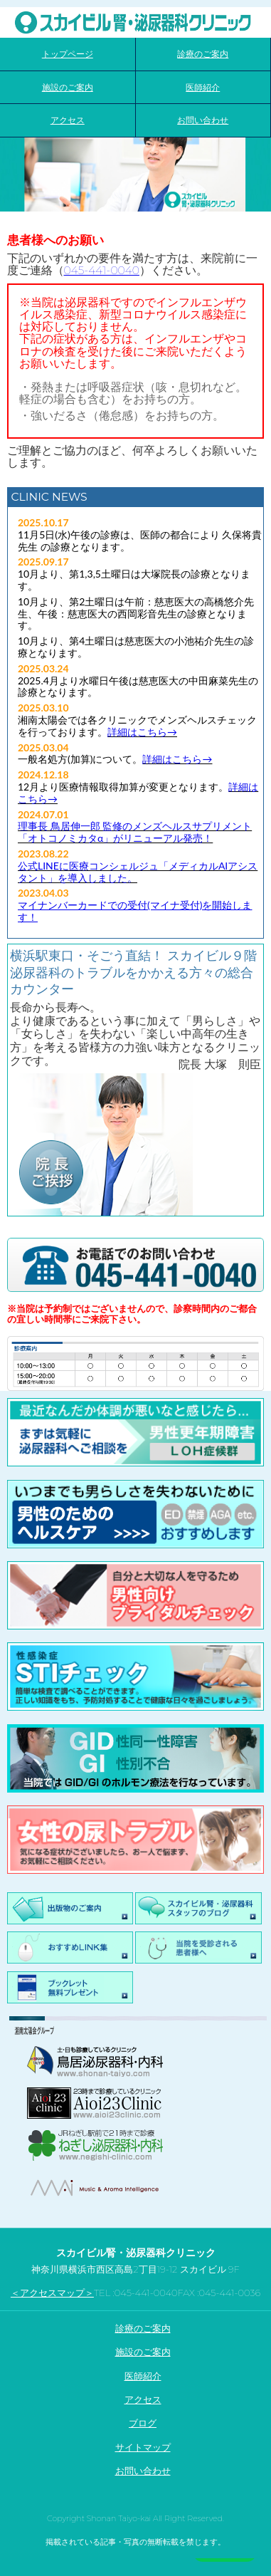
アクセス (142, 2399)
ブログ (142, 2423)
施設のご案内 (143, 2351)
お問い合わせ (143, 2470)
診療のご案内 (143, 2328)
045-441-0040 (101, 270)
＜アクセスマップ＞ (52, 2292)
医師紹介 (142, 2376)
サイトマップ (143, 2447)
